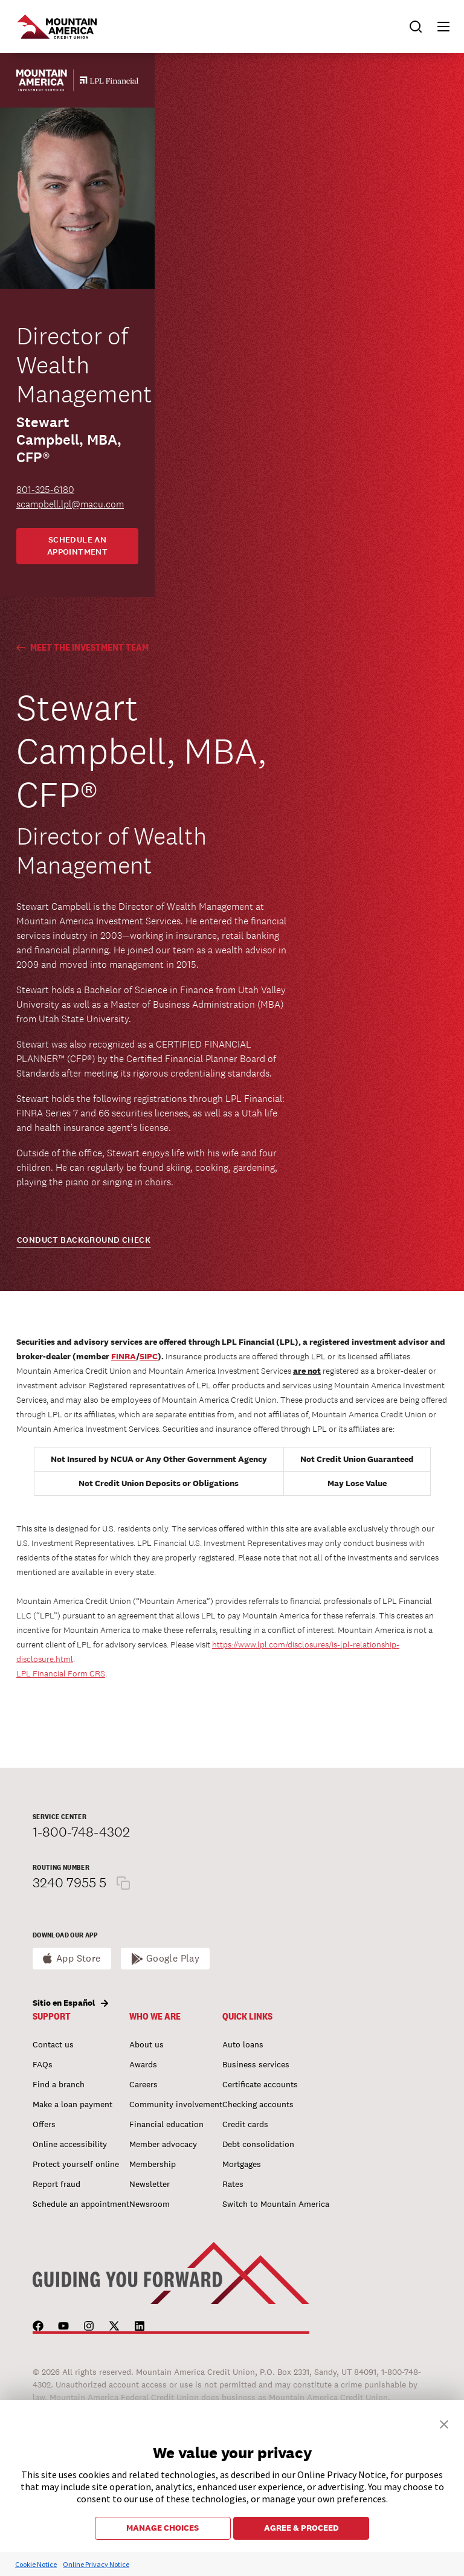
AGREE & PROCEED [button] (301, 2527)
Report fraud (56, 2183)
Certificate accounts (260, 2084)
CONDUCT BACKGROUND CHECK (83, 1240)
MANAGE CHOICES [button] (162, 2527)
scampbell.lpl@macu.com (70, 504)
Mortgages (241, 2164)
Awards (143, 2064)
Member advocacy (163, 2144)
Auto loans (242, 2044)
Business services (255, 2064)
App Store (78, 1958)
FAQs (43, 2064)
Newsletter (149, 2183)
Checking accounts (258, 2104)
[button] (438, 26)
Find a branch (59, 2084)
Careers (143, 2084)
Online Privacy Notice (96, 2564)
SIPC (149, 1356)
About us (146, 2044)
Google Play (173, 1958)
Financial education (166, 2124)
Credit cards (245, 2124)
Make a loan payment (72, 2104)
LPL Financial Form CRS (60, 1673)
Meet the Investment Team (82, 647)
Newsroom (149, 2203)
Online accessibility (70, 2144)
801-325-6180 (45, 489)
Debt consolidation (258, 2144)
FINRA (123, 1356)
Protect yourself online (76, 2164)
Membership (152, 2164)
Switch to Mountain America (275, 2203)
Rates (232, 2183)
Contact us (53, 2044)
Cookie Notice (36, 2564)
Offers (44, 2124)
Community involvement (175, 2104)
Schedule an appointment (77, 546)
